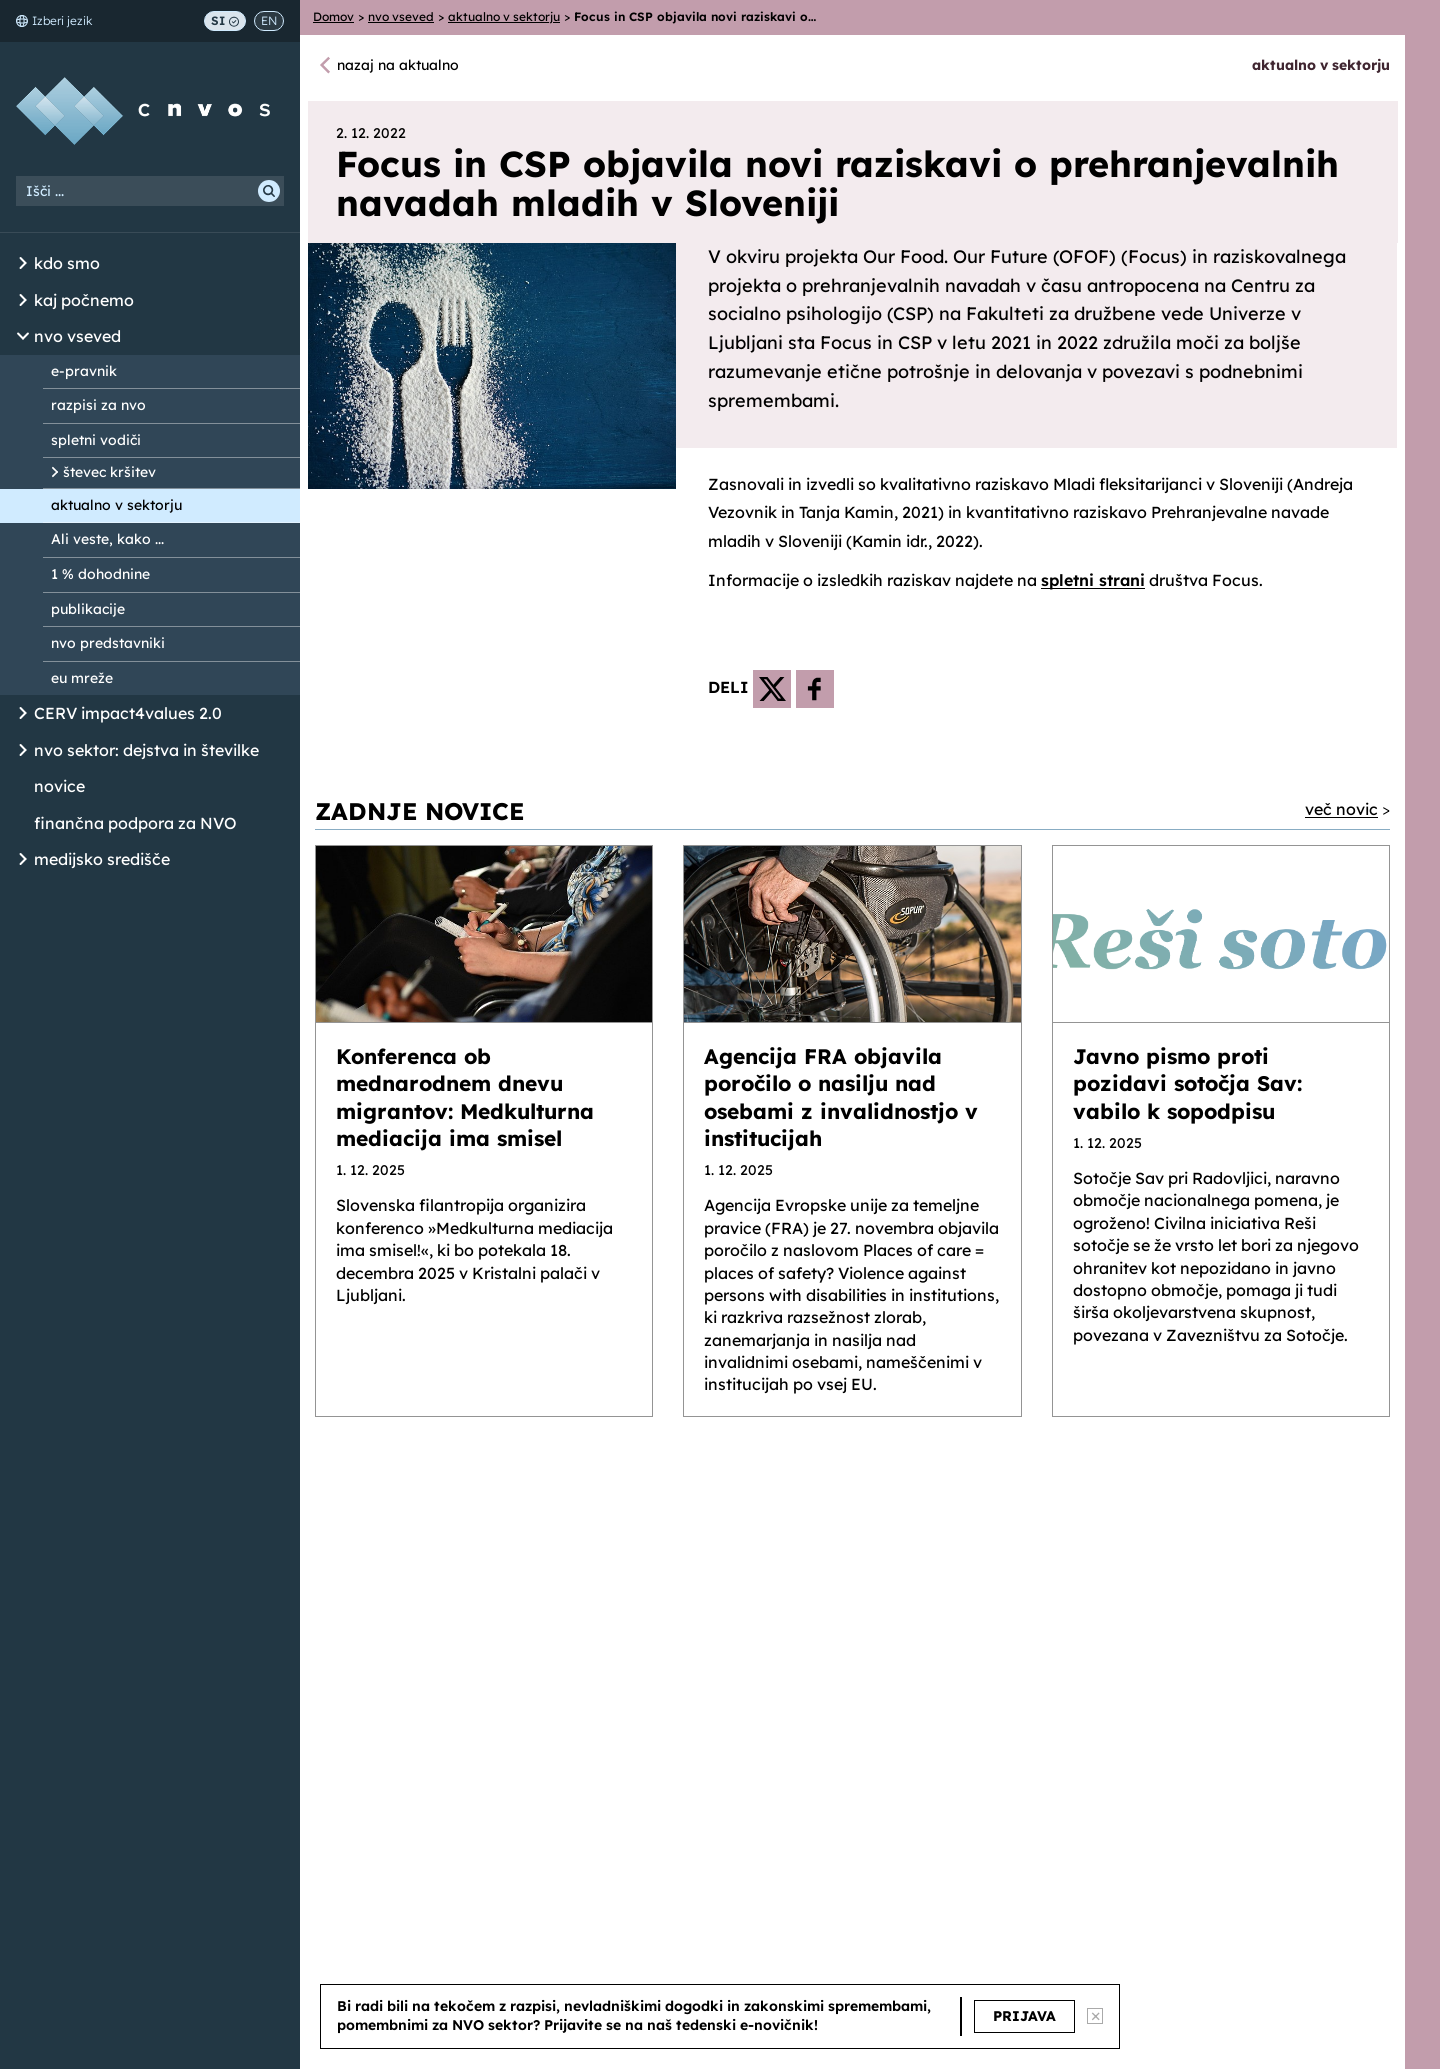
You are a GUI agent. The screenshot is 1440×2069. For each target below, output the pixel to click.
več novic (1341, 809)
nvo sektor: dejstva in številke (146, 750)
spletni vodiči (96, 440)
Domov (333, 16)
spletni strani (1093, 580)
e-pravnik (84, 371)
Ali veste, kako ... (107, 539)
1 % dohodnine (100, 574)
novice (59, 786)
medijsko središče (102, 859)
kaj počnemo (84, 300)
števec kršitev (109, 472)
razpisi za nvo (98, 405)
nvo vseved (77, 336)
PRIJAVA (1024, 2016)
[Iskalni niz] (150, 191)
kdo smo (67, 263)
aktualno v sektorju (116, 505)
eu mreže (82, 678)
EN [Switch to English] (269, 20)
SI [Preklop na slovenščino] (225, 20)
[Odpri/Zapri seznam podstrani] (23, 264)
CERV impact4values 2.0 (128, 713)
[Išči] (269, 191)
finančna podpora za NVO (135, 823)
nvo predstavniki (108, 643)
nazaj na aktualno (398, 65)
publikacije (88, 609)
